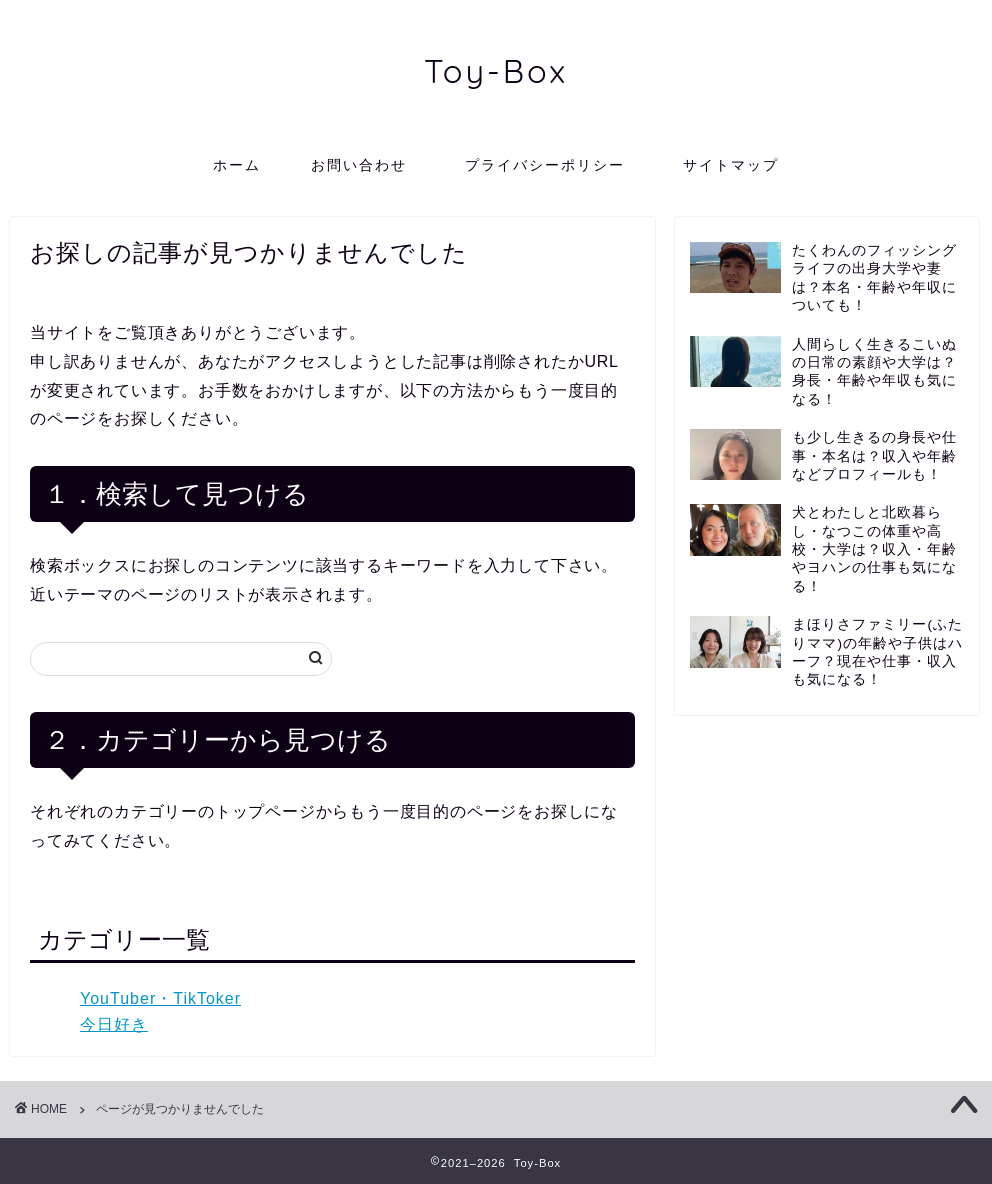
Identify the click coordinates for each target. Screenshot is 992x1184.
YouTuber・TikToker (160, 998)
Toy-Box (496, 70)
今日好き (114, 1024)
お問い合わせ (359, 165)
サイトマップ (731, 165)
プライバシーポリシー (553, 165)
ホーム (237, 165)
